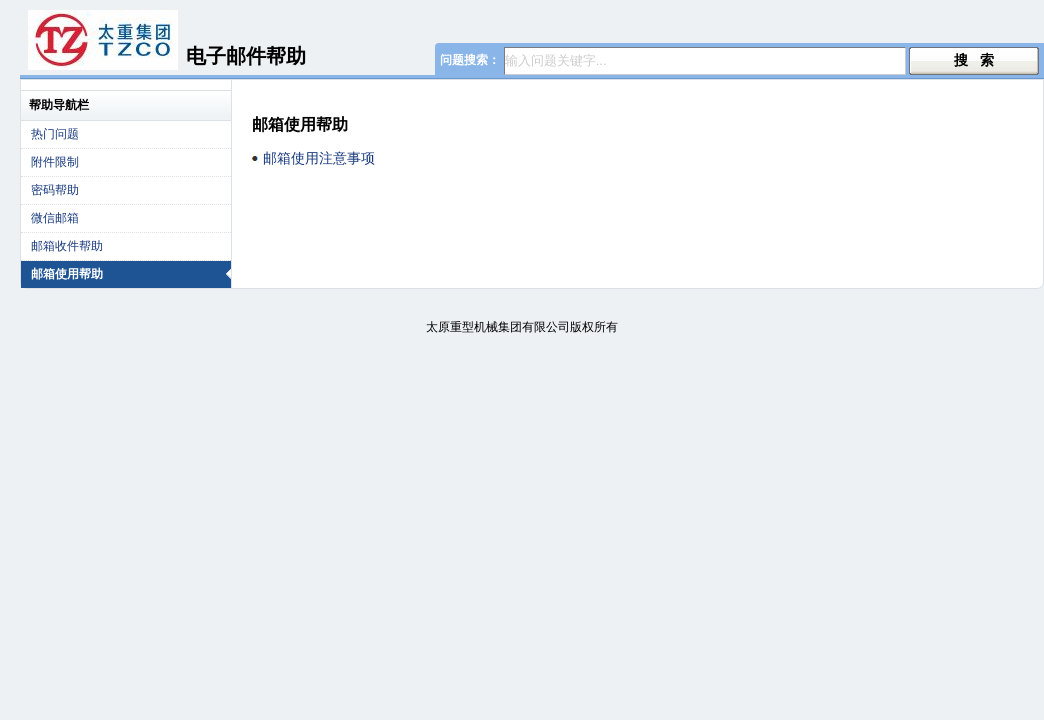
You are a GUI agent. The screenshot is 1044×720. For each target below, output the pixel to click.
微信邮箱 (55, 218)
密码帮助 (55, 190)
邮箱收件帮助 (67, 246)
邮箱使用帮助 (131, 274)
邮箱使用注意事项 (319, 158)
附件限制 (55, 162)
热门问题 (55, 134)
